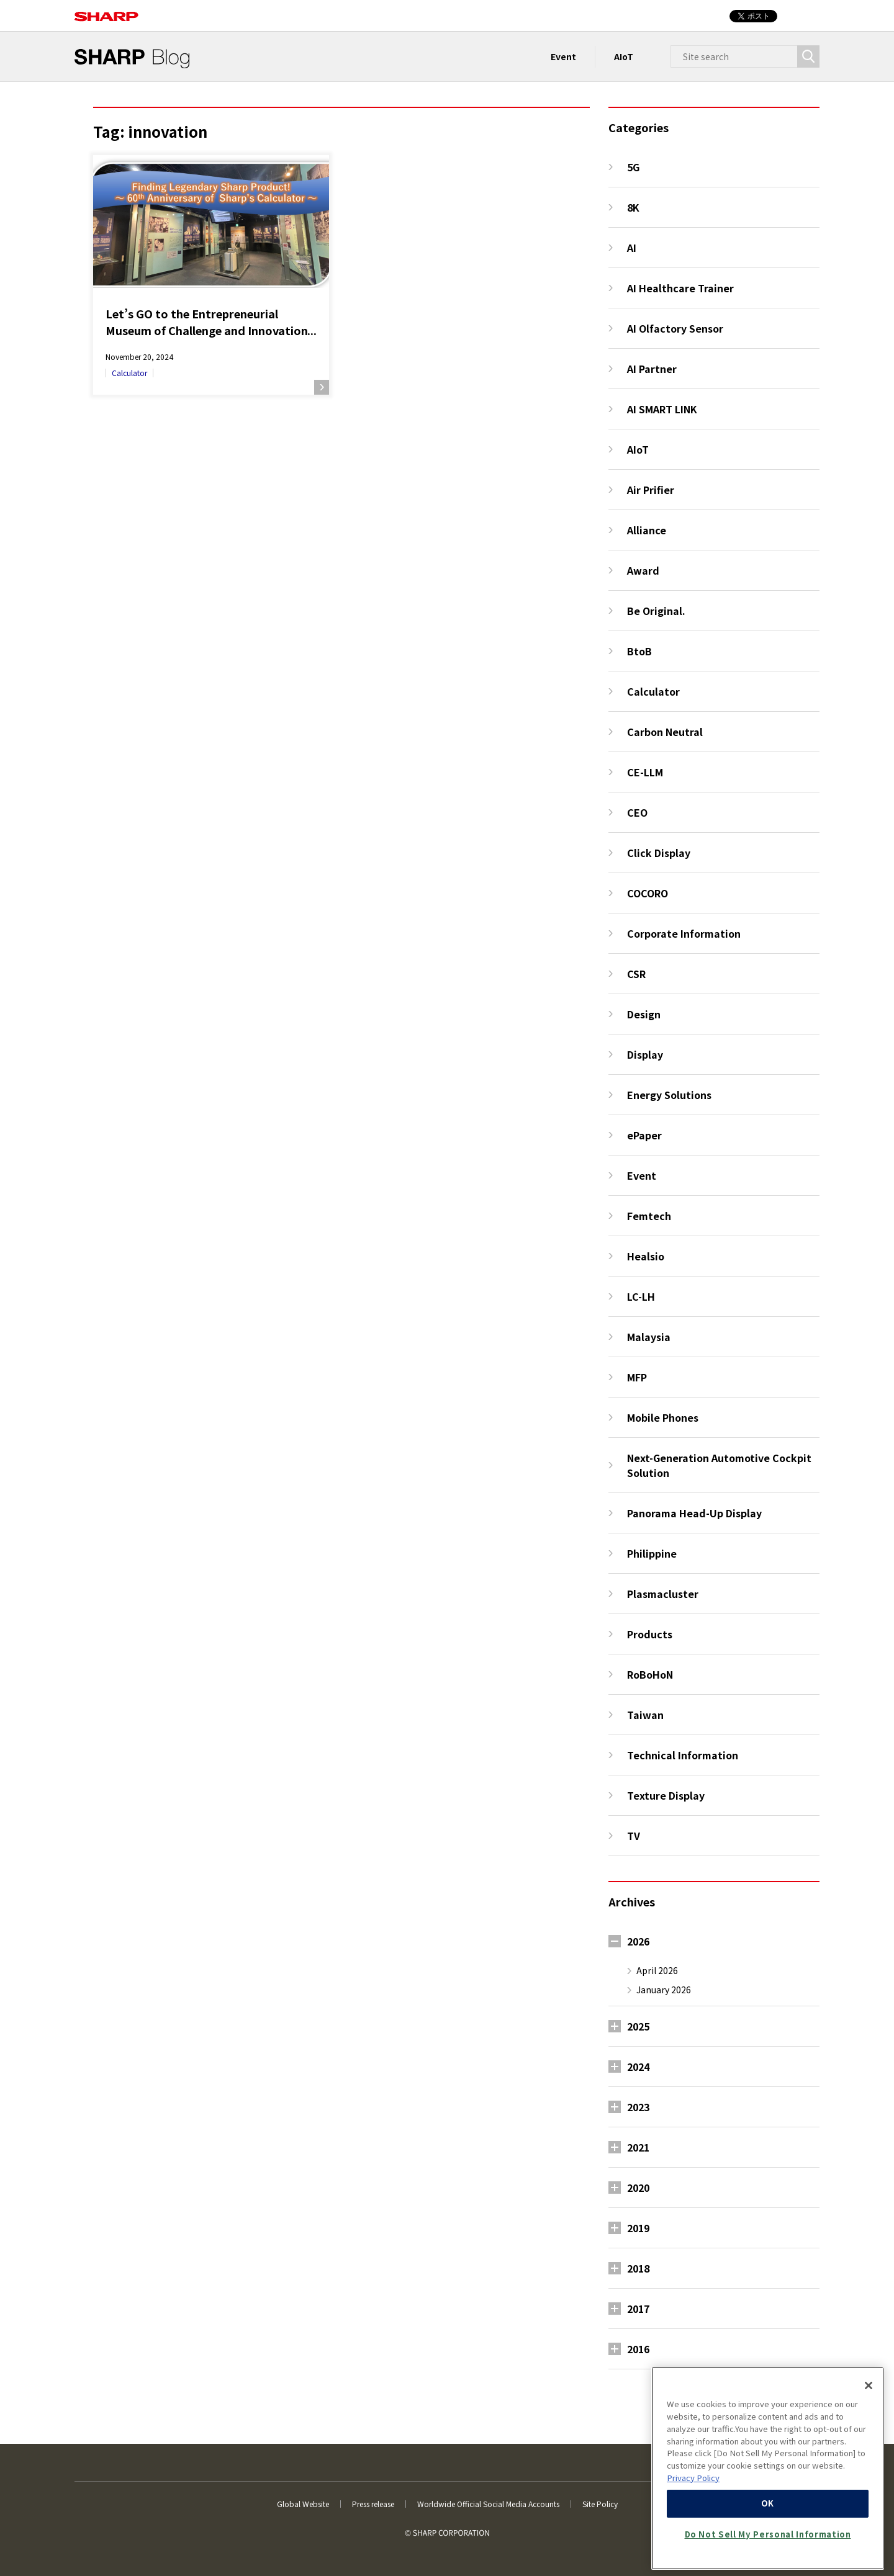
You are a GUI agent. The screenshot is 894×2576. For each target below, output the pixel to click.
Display (645, 1054)
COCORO (647, 893)
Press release (373, 2503)
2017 (638, 2308)
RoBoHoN (650, 1674)
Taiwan (645, 1714)
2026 (638, 1941)
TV (633, 1835)
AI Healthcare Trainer (680, 287)
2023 (638, 2106)
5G (633, 166)
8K (633, 207)
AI (631, 247)
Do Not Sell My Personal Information (768, 2534)
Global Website (303, 2503)
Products (649, 1634)
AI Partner (652, 368)
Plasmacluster (662, 1593)
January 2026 (663, 1989)
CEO (637, 812)
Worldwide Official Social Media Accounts (488, 2503)
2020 (638, 2187)
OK (767, 2503)
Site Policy (600, 2503)
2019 (638, 2227)
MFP (637, 1377)
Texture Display (666, 1795)
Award (643, 570)
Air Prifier (650, 489)
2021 (638, 2147)
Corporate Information (684, 933)
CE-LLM (645, 772)
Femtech (649, 1215)
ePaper (644, 1135)
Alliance (646, 530)
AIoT (623, 56)
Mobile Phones (662, 1417)
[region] (767, 2468)
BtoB (639, 651)
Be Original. (656, 610)
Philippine (652, 1553)
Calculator (129, 372)
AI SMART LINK (662, 409)
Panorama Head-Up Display (694, 1513)
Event (563, 56)
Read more (321, 387)
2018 (638, 2268)
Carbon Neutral (665, 731)
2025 (638, 2026)
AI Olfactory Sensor (675, 328)
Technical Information (682, 1755)
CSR (636, 973)
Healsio (645, 1256)
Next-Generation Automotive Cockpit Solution (719, 1465)
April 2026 (657, 1970)
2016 (638, 2348)
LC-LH (641, 1296)
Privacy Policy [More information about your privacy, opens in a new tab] (693, 2478)
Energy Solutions (669, 1094)
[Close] (868, 2385)
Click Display (658, 852)
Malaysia (648, 1336)
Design (644, 1014)
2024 (638, 2066)
